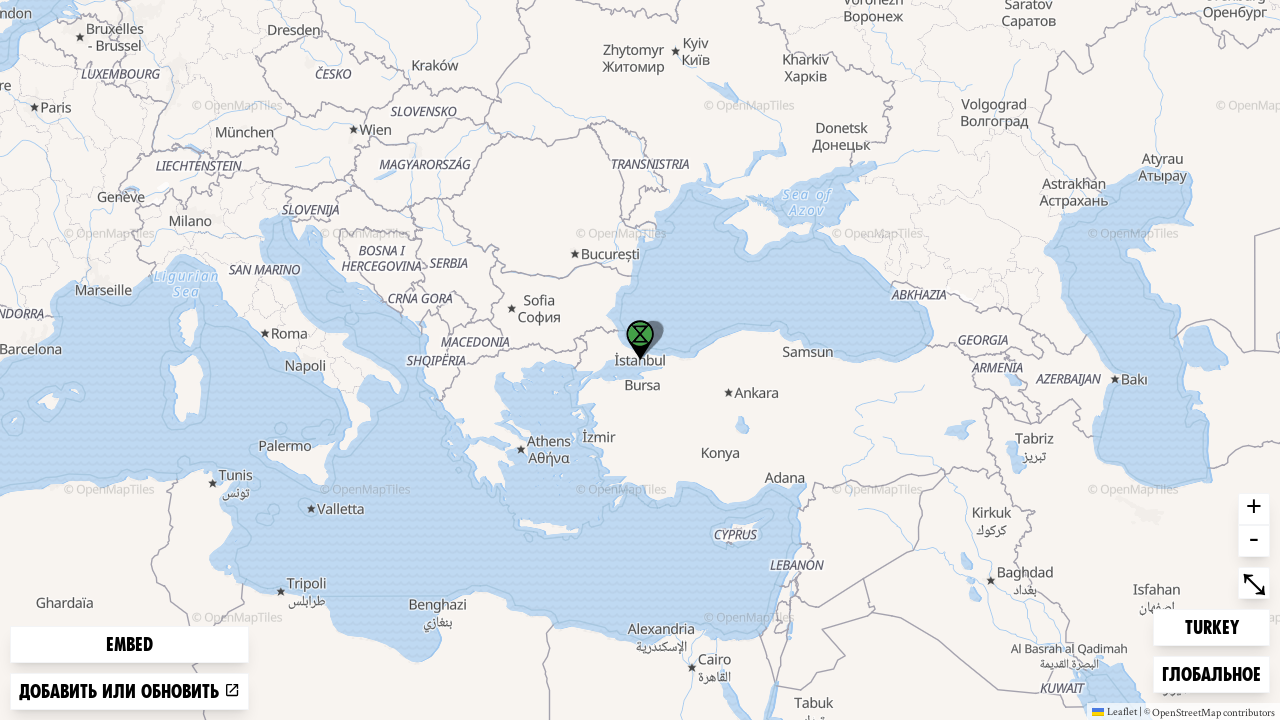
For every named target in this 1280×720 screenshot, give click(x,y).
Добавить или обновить (129, 691)
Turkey (1217, 625)
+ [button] (1254, 509)
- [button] (1254, 541)
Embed (129, 644)
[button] (640, 340)
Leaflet (1114, 711)
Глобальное (1211, 672)
